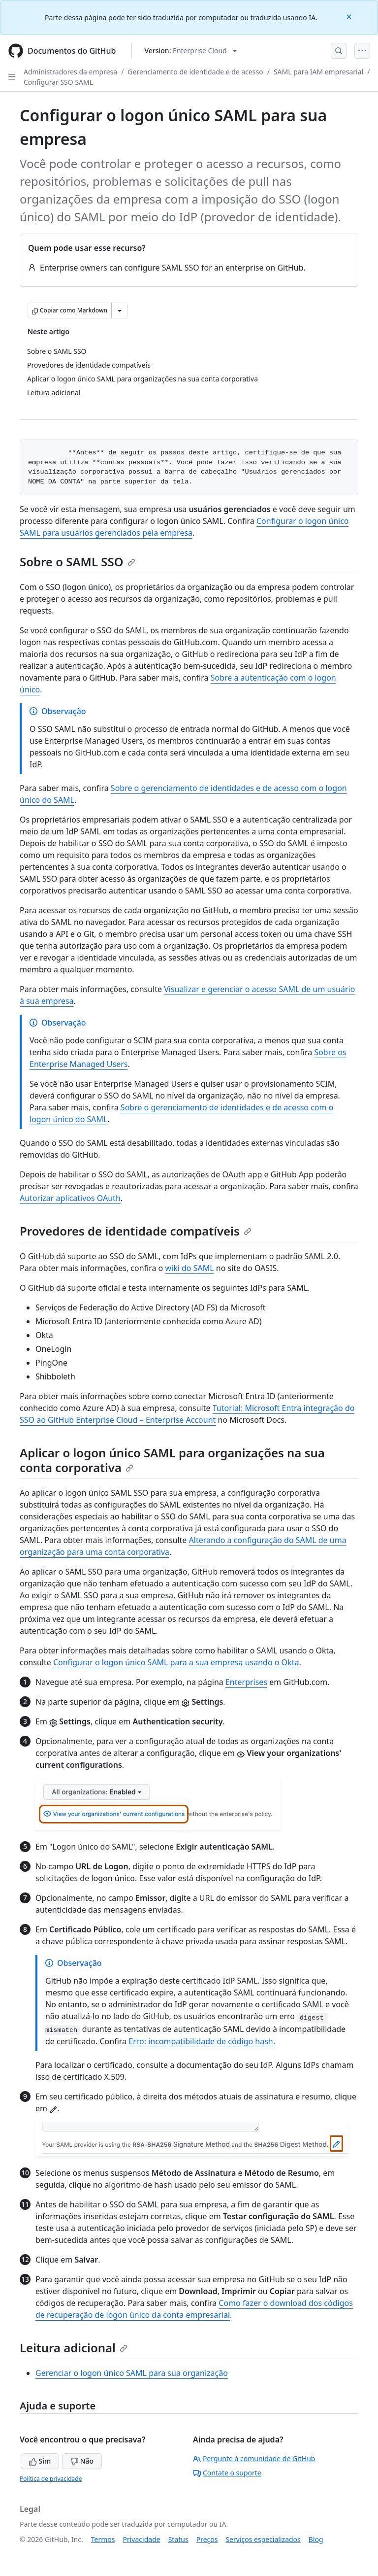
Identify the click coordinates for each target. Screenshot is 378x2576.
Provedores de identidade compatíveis (136, 1231)
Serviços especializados (262, 2539)
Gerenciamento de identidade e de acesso (195, 71)
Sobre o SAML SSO (77, 561)
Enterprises (246, 1682)
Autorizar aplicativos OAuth (70, 1198)
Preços (207, 2539)
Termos (103, 2539)
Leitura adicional (73, 2347)
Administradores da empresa (70, 71)
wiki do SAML (189, 1268)
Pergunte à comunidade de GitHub (254, 2458)
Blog (316, 2539)
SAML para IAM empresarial (318, 71)
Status (178, 2539)
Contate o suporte (227, 2472)
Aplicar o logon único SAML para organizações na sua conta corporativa (172, 1460)
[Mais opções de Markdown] (119, 310)
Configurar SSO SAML (58, 82)
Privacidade (141, 2539)
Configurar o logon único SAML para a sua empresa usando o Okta (176, 1662)
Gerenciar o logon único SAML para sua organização (131, 2373)
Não (82, 2461)
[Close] (350, 16)
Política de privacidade (51, 2478)
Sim (40, 2461)
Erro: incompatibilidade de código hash (200, 2041)
